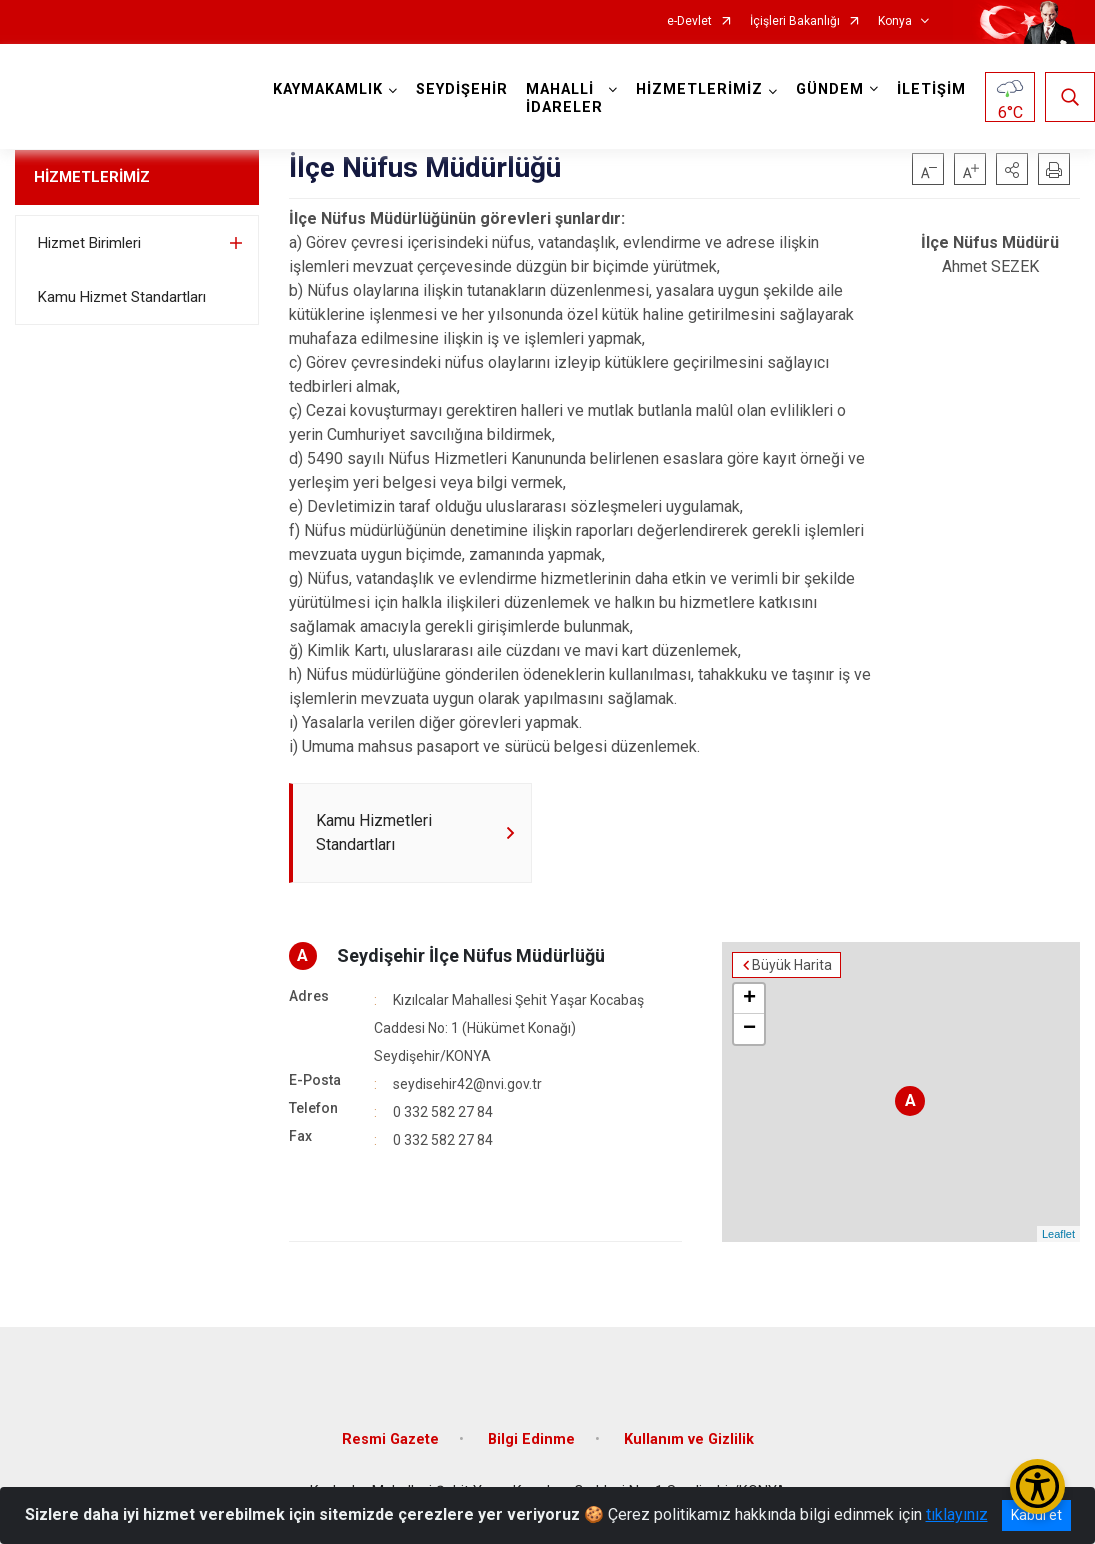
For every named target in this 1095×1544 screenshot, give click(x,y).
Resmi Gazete (390, 1439)
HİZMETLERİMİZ (92, 177)
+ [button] (749, 999)
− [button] (749, 1029)
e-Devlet (689, 21)
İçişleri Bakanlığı (795, 21)
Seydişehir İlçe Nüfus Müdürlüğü (471, 955)
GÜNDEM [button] (830, 89)
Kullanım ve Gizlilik (689, 1439)
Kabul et (1036, 1515)
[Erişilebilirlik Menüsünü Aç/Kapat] (1037, 1486)
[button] (1012, 169)
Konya (895, 21)
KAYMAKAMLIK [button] (328, 89)
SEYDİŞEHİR (462, 89)
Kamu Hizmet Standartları (122, 297)
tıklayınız (957, 1514)
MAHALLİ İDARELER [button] (564, 98)
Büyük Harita (792, 965)
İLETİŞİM (931, 89)
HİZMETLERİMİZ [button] (699, 89)
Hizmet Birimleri (89, 243)
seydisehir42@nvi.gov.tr (467, 1084)
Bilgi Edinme (531, 1439)
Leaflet (1058, 1234)
